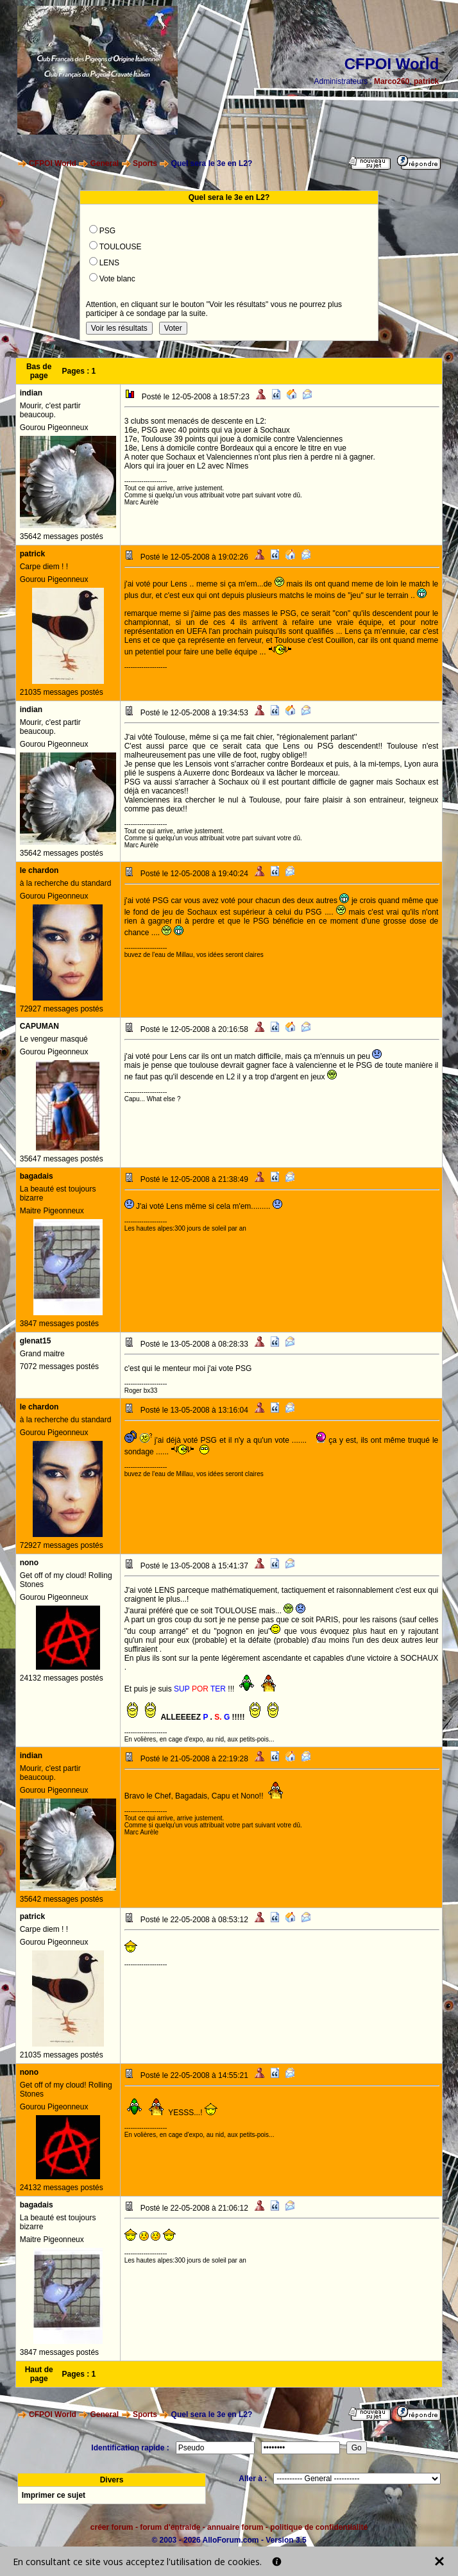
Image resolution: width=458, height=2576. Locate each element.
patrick (426, 81)
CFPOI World (52, 163)
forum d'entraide (170, 2527)
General (104, 163)
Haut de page (39, 2374)
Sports (145, 163)
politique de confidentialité (319, 2527)
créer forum (111, 2527)
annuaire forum (235, 2527)
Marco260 (391, 81)
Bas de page (38, 371)
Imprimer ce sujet (53, 2495)
